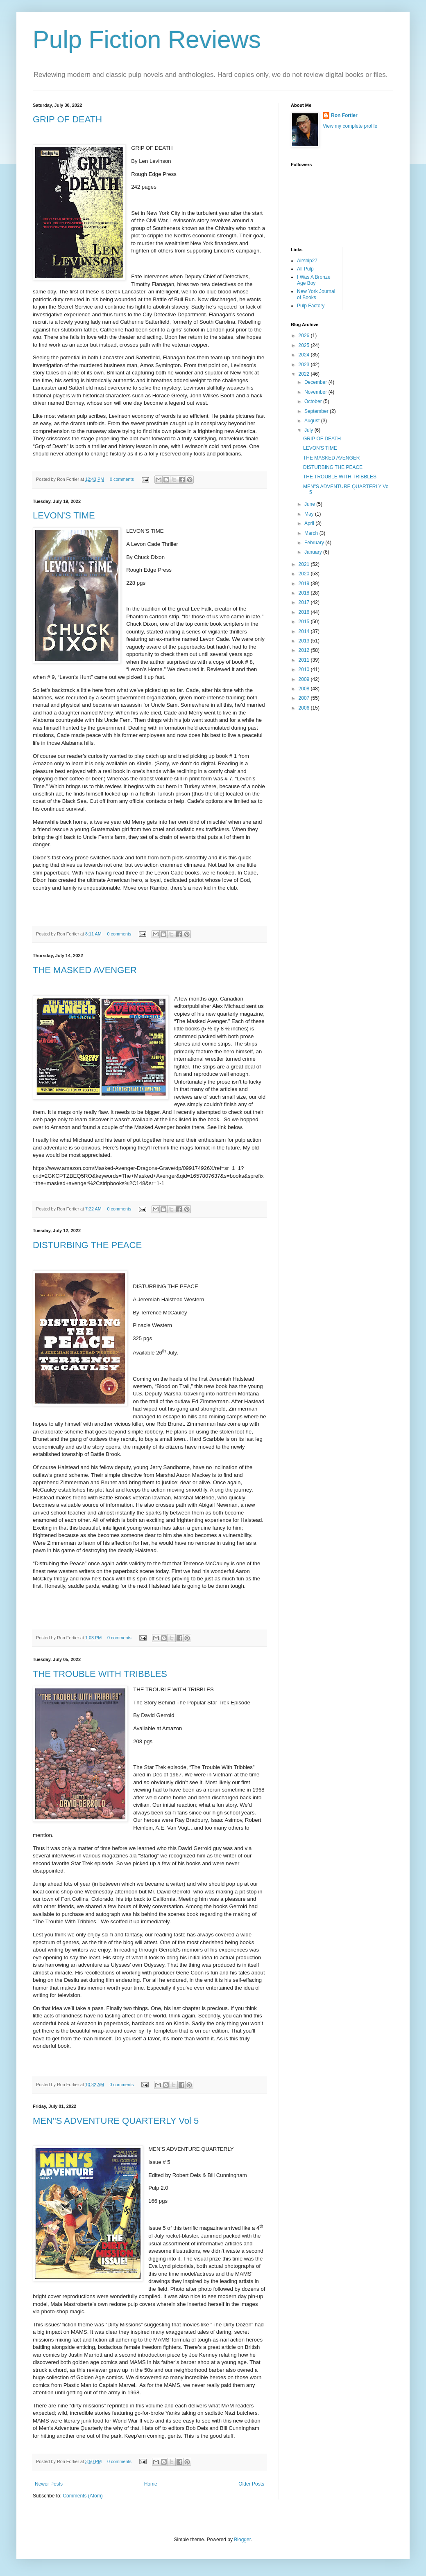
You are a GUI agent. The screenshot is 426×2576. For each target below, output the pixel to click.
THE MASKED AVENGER (85, 970)
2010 (305, 669)
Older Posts (251, 2484)
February (314, 542)
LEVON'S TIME (64, 515)
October (313, 401)
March (312, 533)
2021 (305, 564)
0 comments (122, 479)
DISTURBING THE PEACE (87, 1245)
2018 (305, 593)
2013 (305, 641)
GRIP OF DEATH (67, 119)
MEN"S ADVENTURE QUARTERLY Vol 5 (116, 2121)
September (317, 411)
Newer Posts (49, 2484)
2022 (305, 374)
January (313, 552)
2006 (305, 708)
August (312, 421)
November (316, 392)
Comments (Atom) (82, 2496)
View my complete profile (350, 126)
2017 (305, 602)
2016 (305, 612)
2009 (305, 679)
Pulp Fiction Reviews (147, 39)
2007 (305, 698)
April (309, 523)
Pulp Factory (310, 306)
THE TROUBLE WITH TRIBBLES (100, 1674)
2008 (305, 689)
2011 (305, 660)
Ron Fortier (344, 115)
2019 (305, 583)
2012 (305, 650)
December (316, 382)
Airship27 (307, 261)
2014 (305, 631)
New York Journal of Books (316, 294)
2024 (305, 355)
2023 (305, 364)
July (309, 430)
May (309, 514)
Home (150, 2484)
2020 (305, 574)
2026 (305, 335)
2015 (305, 621)
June (310, 504)
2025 (305, 345)
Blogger (242, 2539)
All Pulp (305, 269)
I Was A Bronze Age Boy (314, 280)
